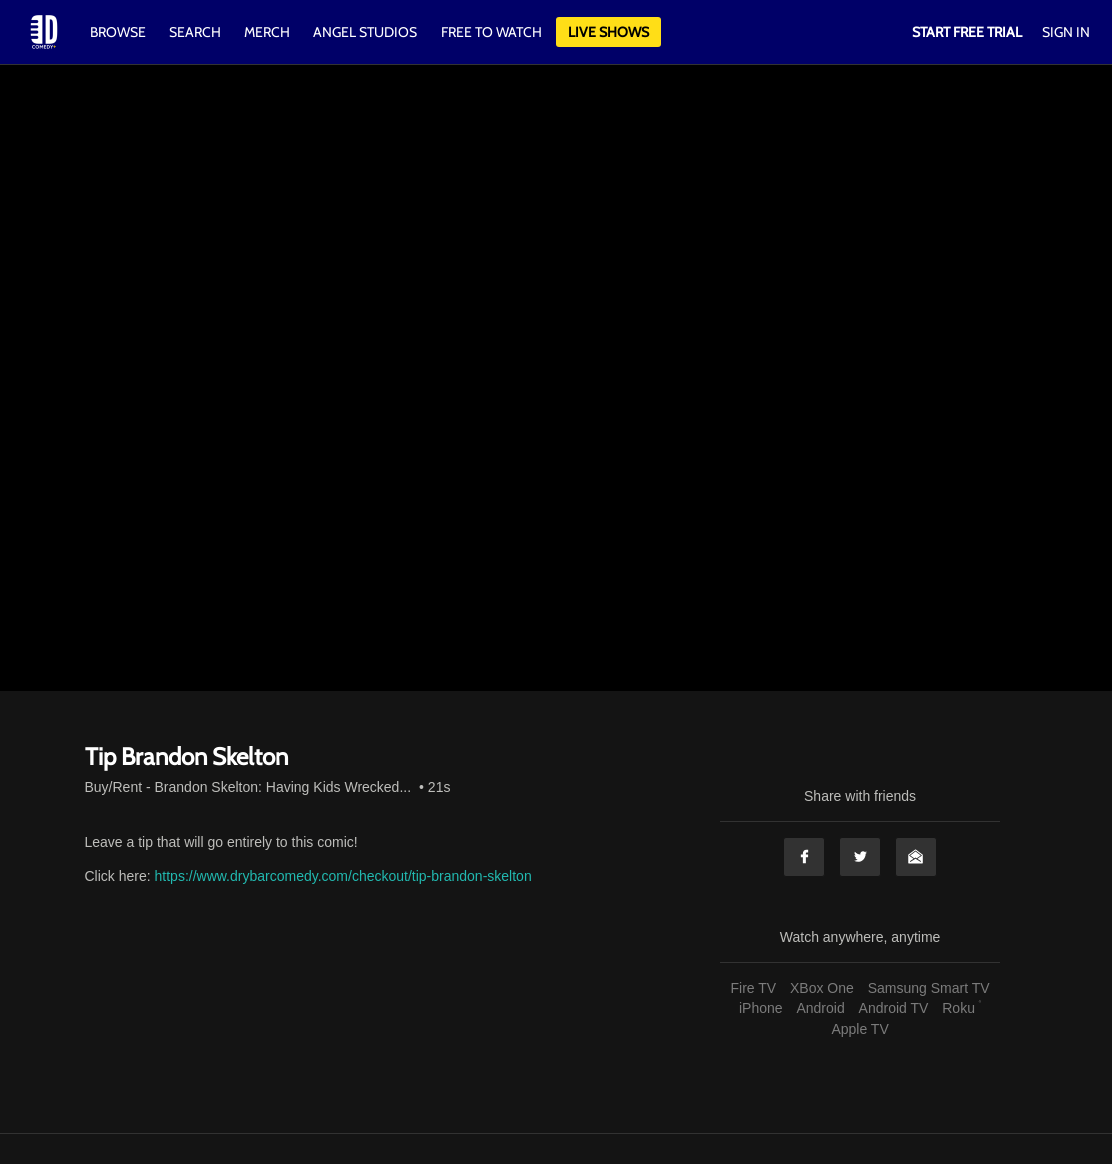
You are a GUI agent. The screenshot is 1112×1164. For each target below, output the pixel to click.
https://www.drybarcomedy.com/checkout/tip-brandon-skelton (343, 876)
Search (196, 32)
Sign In (1066, 32)
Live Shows (608, 32)
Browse (119, 32)
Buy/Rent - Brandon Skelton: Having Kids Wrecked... (248, 787)
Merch (267, 32)
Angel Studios (365, 32)
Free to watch (491, 32)
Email (916, 857)
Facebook (804, 857)
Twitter (860, 857)
